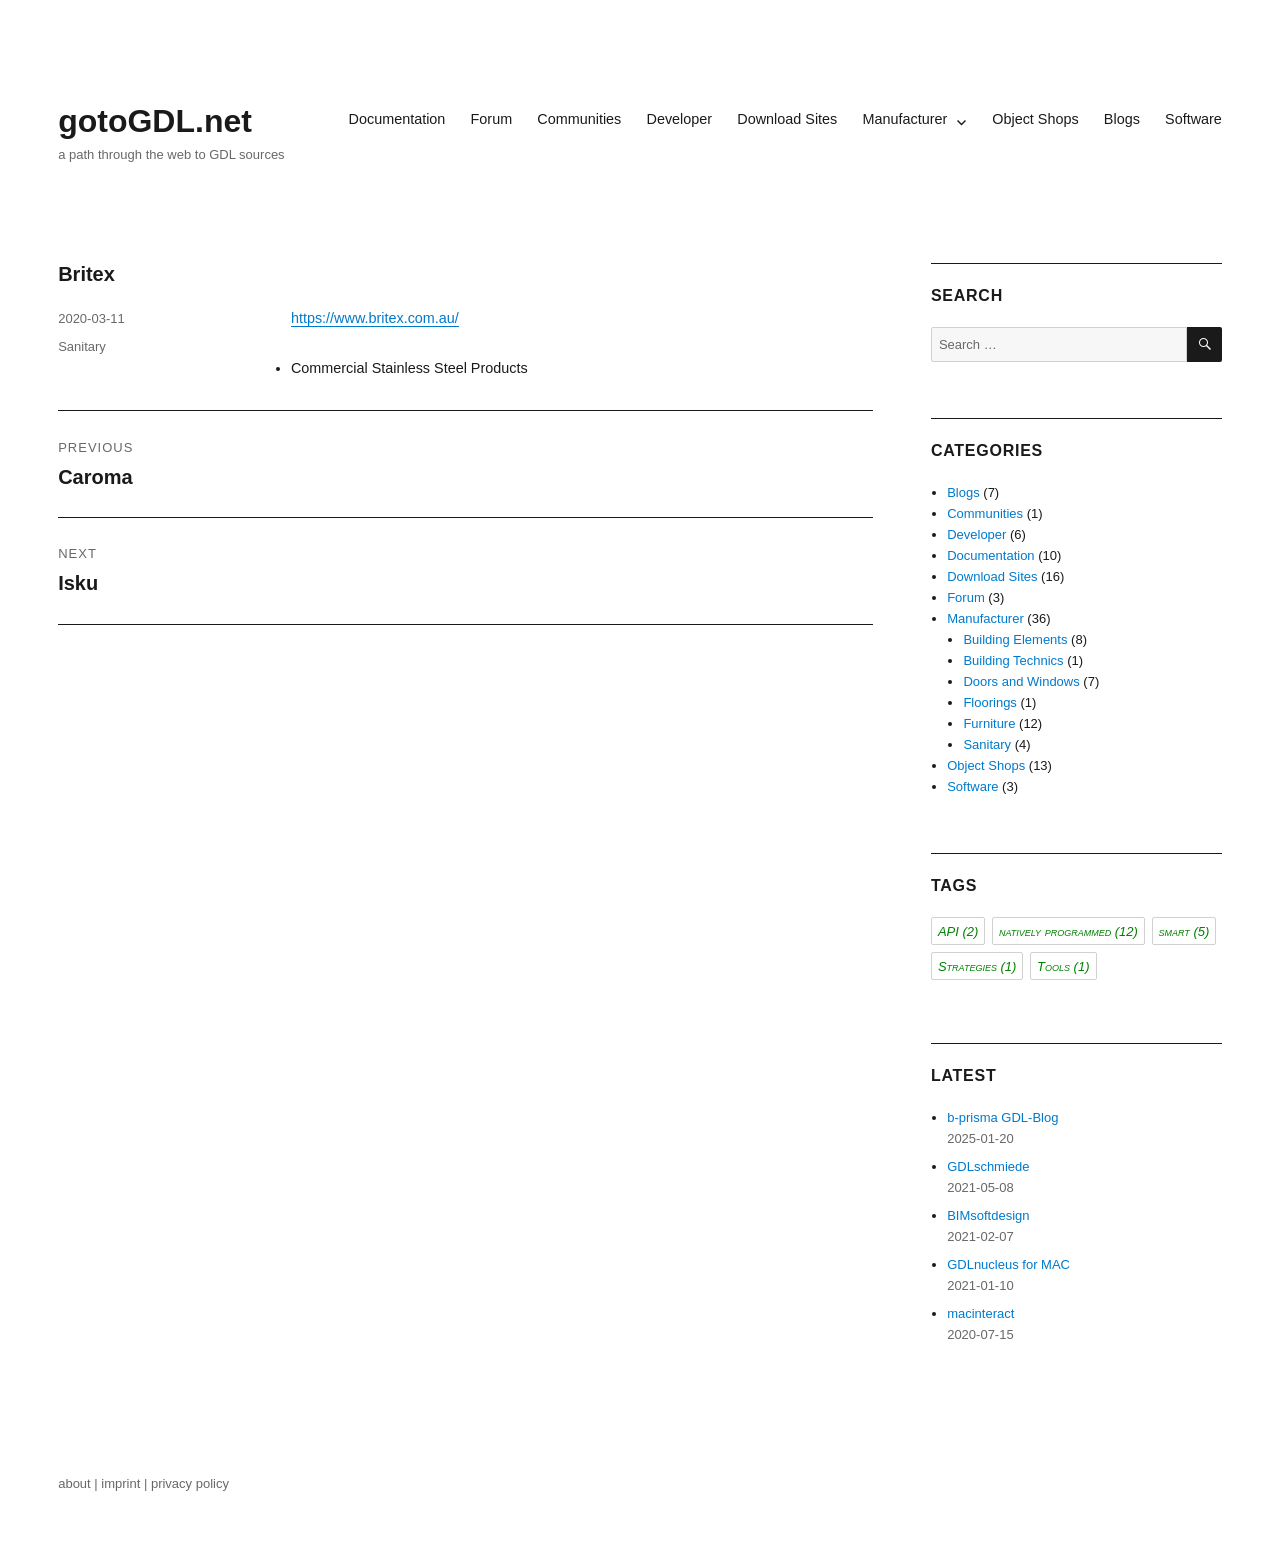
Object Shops (1035, 119)
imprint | (126, 1483)
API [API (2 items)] (958, 931)
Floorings (989, 702)
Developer (679, 119)
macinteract (980, 1313)
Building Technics (1013, 660)
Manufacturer (904, 119)
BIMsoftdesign (988, 1215)
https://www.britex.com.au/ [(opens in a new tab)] (375, 318)
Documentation (397, 119)
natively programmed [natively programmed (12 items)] (1068, 931)
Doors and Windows (1021, 681)
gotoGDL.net (155, 121)
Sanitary (82, 346)
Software (1193, 119)
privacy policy (192, 1483)
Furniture (989, 723)
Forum (492, 119)
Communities (579, 119)
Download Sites (787, 119)
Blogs (1122, 119)
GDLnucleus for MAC (1008, 1264)
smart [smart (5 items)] (1184, 931)
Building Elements (1015, 639)
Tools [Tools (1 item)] (1063, 966)
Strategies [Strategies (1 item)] (977, 966)
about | (79, 1483)
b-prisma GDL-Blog (1002, 1117)
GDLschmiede (988, 1166)
